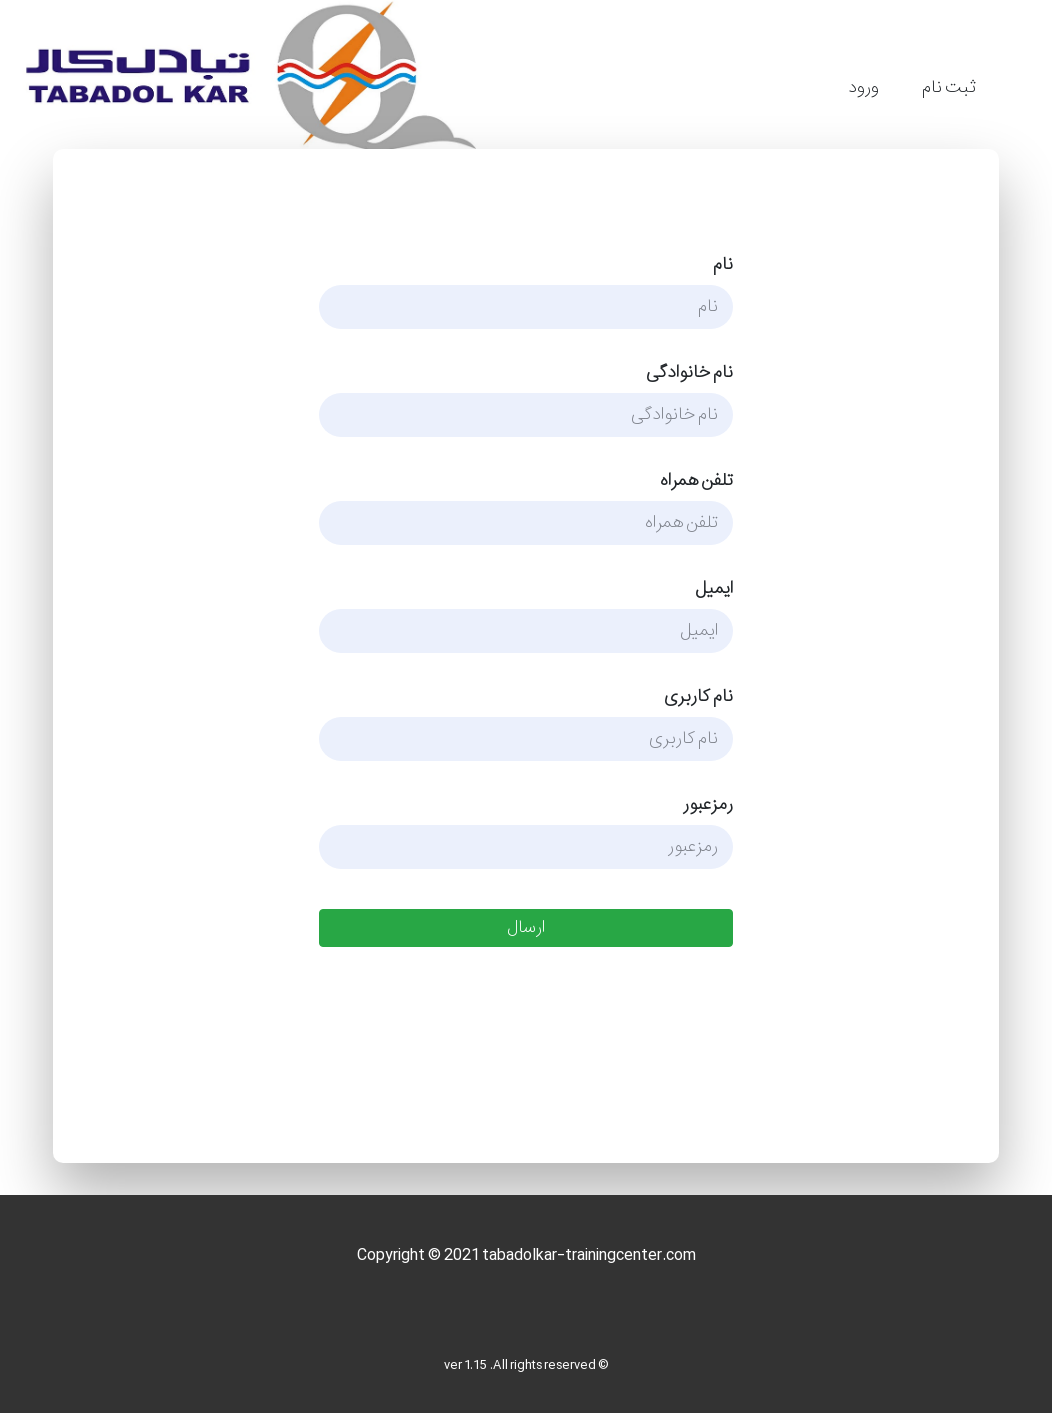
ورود (863, 87)
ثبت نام (949, 87)
